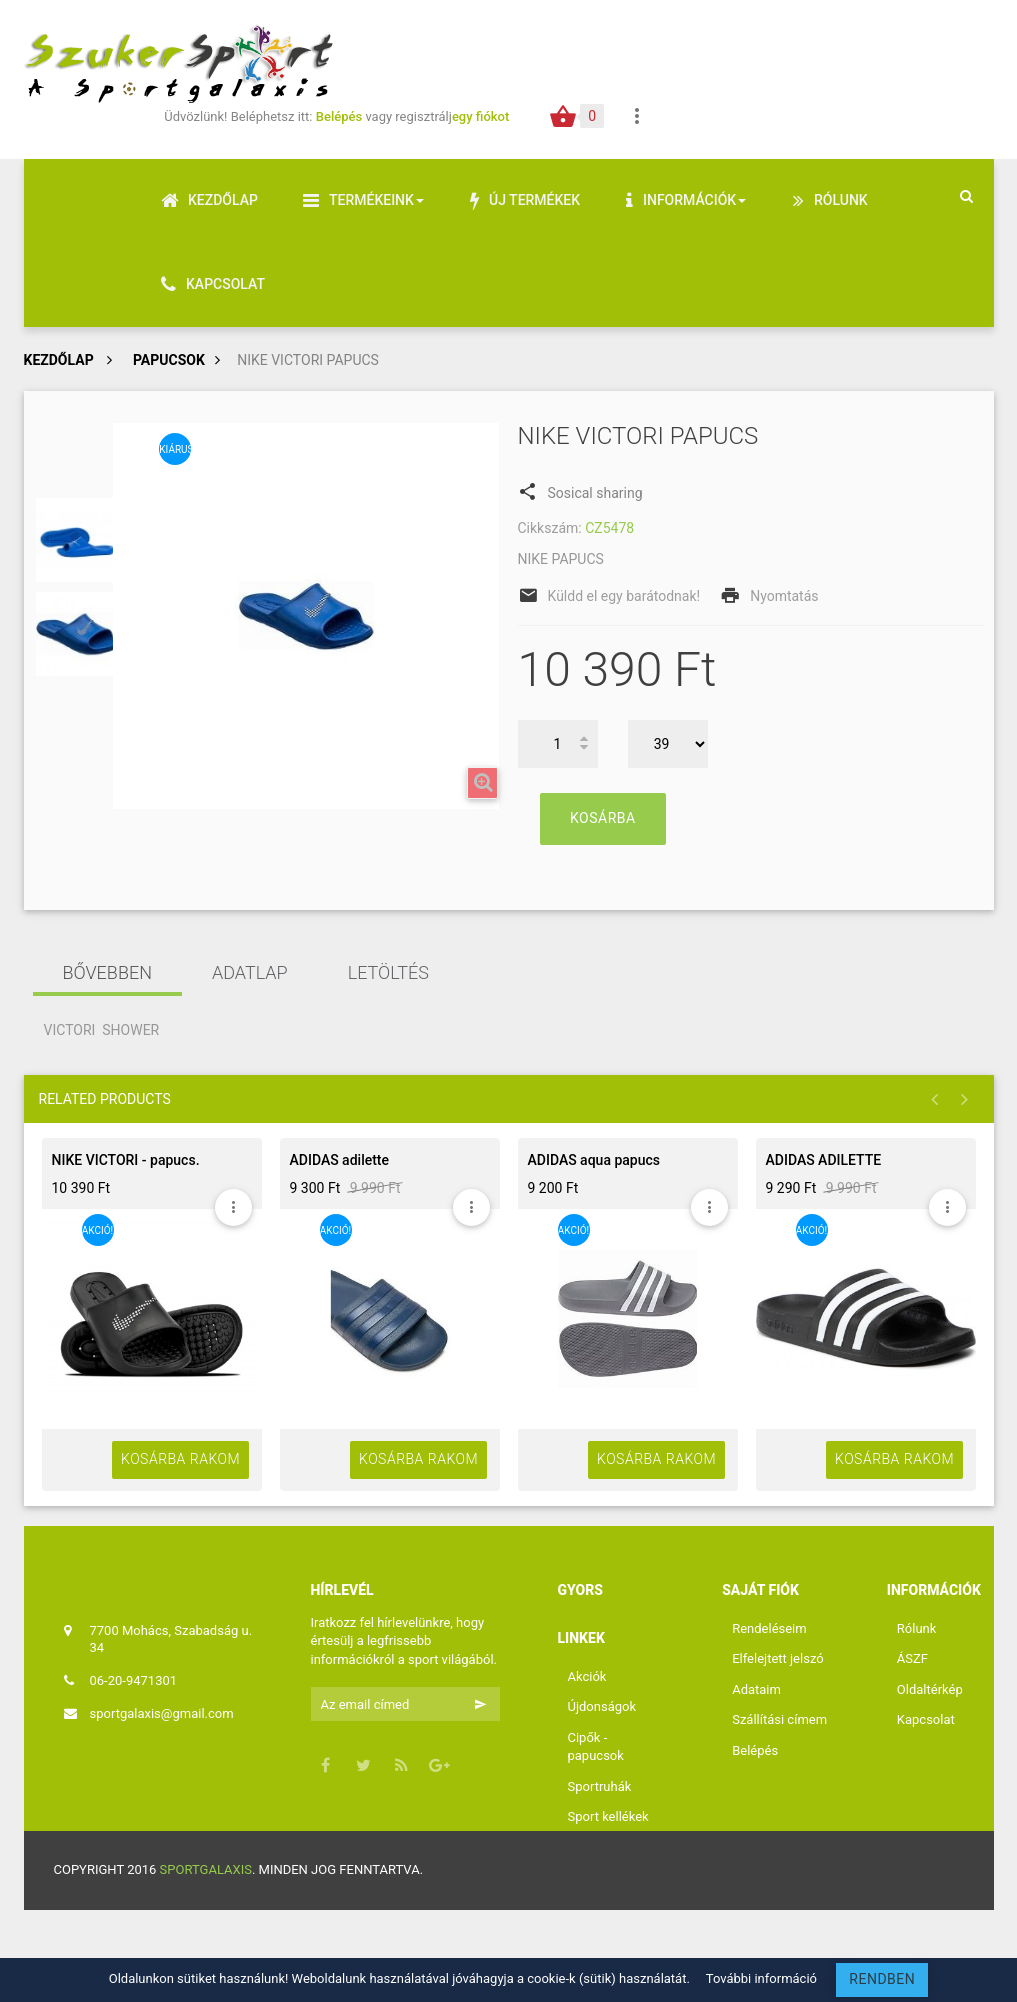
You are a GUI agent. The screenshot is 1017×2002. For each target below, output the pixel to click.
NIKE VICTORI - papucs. (126, 1160)
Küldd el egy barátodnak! (624, 596)
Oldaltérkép (930, 1689)
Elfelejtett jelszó (778, 1658)
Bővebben (107, 972)
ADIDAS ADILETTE (824, 1160)
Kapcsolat (926, 1719)
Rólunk (917, 1628)
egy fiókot (480, 116)
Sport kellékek (608, 1816)
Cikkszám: (550, 528)
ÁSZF (912, 1658)
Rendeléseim (769, 1628)
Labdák (589, 1847)
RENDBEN (882, 1979)
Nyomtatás (784, 596)
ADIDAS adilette (340, 1160)
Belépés (341, 116)
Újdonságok (602, 1706)
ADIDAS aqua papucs (594, 1160)
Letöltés (388, 972)
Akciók (587, 1676)
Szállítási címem (779, 1719)
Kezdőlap (59, 360)
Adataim (756, 1689)
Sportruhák (600, 1786)
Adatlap (250, 972)
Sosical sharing (580, 490)
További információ (761, 1978)
